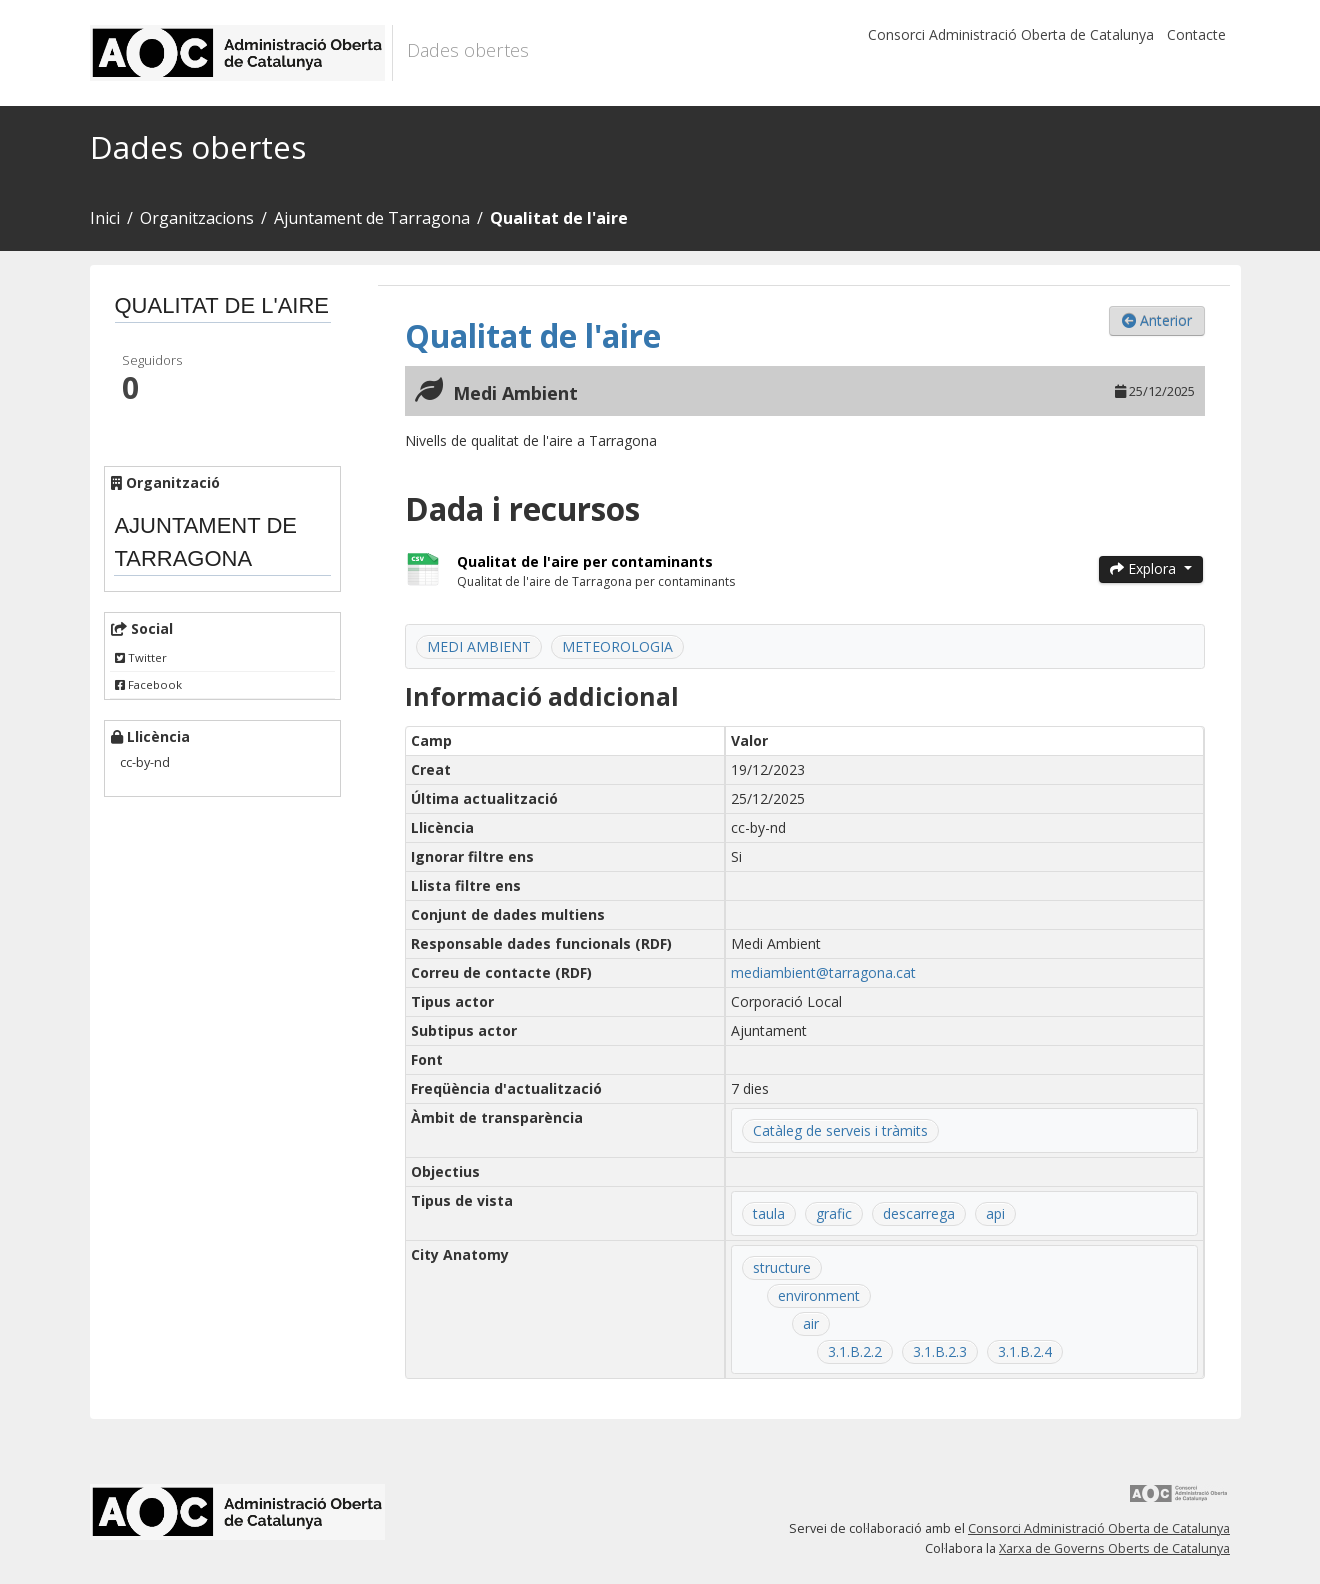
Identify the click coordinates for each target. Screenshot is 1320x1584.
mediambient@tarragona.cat (823, 972)
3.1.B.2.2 (855, 1351)
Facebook (148, 684)
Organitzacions (197, 218)
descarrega (919, 1213)
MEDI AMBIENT (479, 646)
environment (819, 1295)
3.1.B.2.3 (940, 1351)
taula (769, 1213)
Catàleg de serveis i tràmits (840, 1130)
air (811, 1323)
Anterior (1157, 320)
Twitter (141, 657)
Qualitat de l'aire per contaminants (585, 561)
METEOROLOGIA (617, 646)
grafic (834, 1213)
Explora (1145, 568)
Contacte (1196, 34)
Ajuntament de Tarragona (372, 218)
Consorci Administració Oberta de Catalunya (1011, 34)
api (995, 1213)
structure (782, 1267)
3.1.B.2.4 (1025, 1351)
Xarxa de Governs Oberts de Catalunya (1114, 1548)
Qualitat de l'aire (559, 218)
